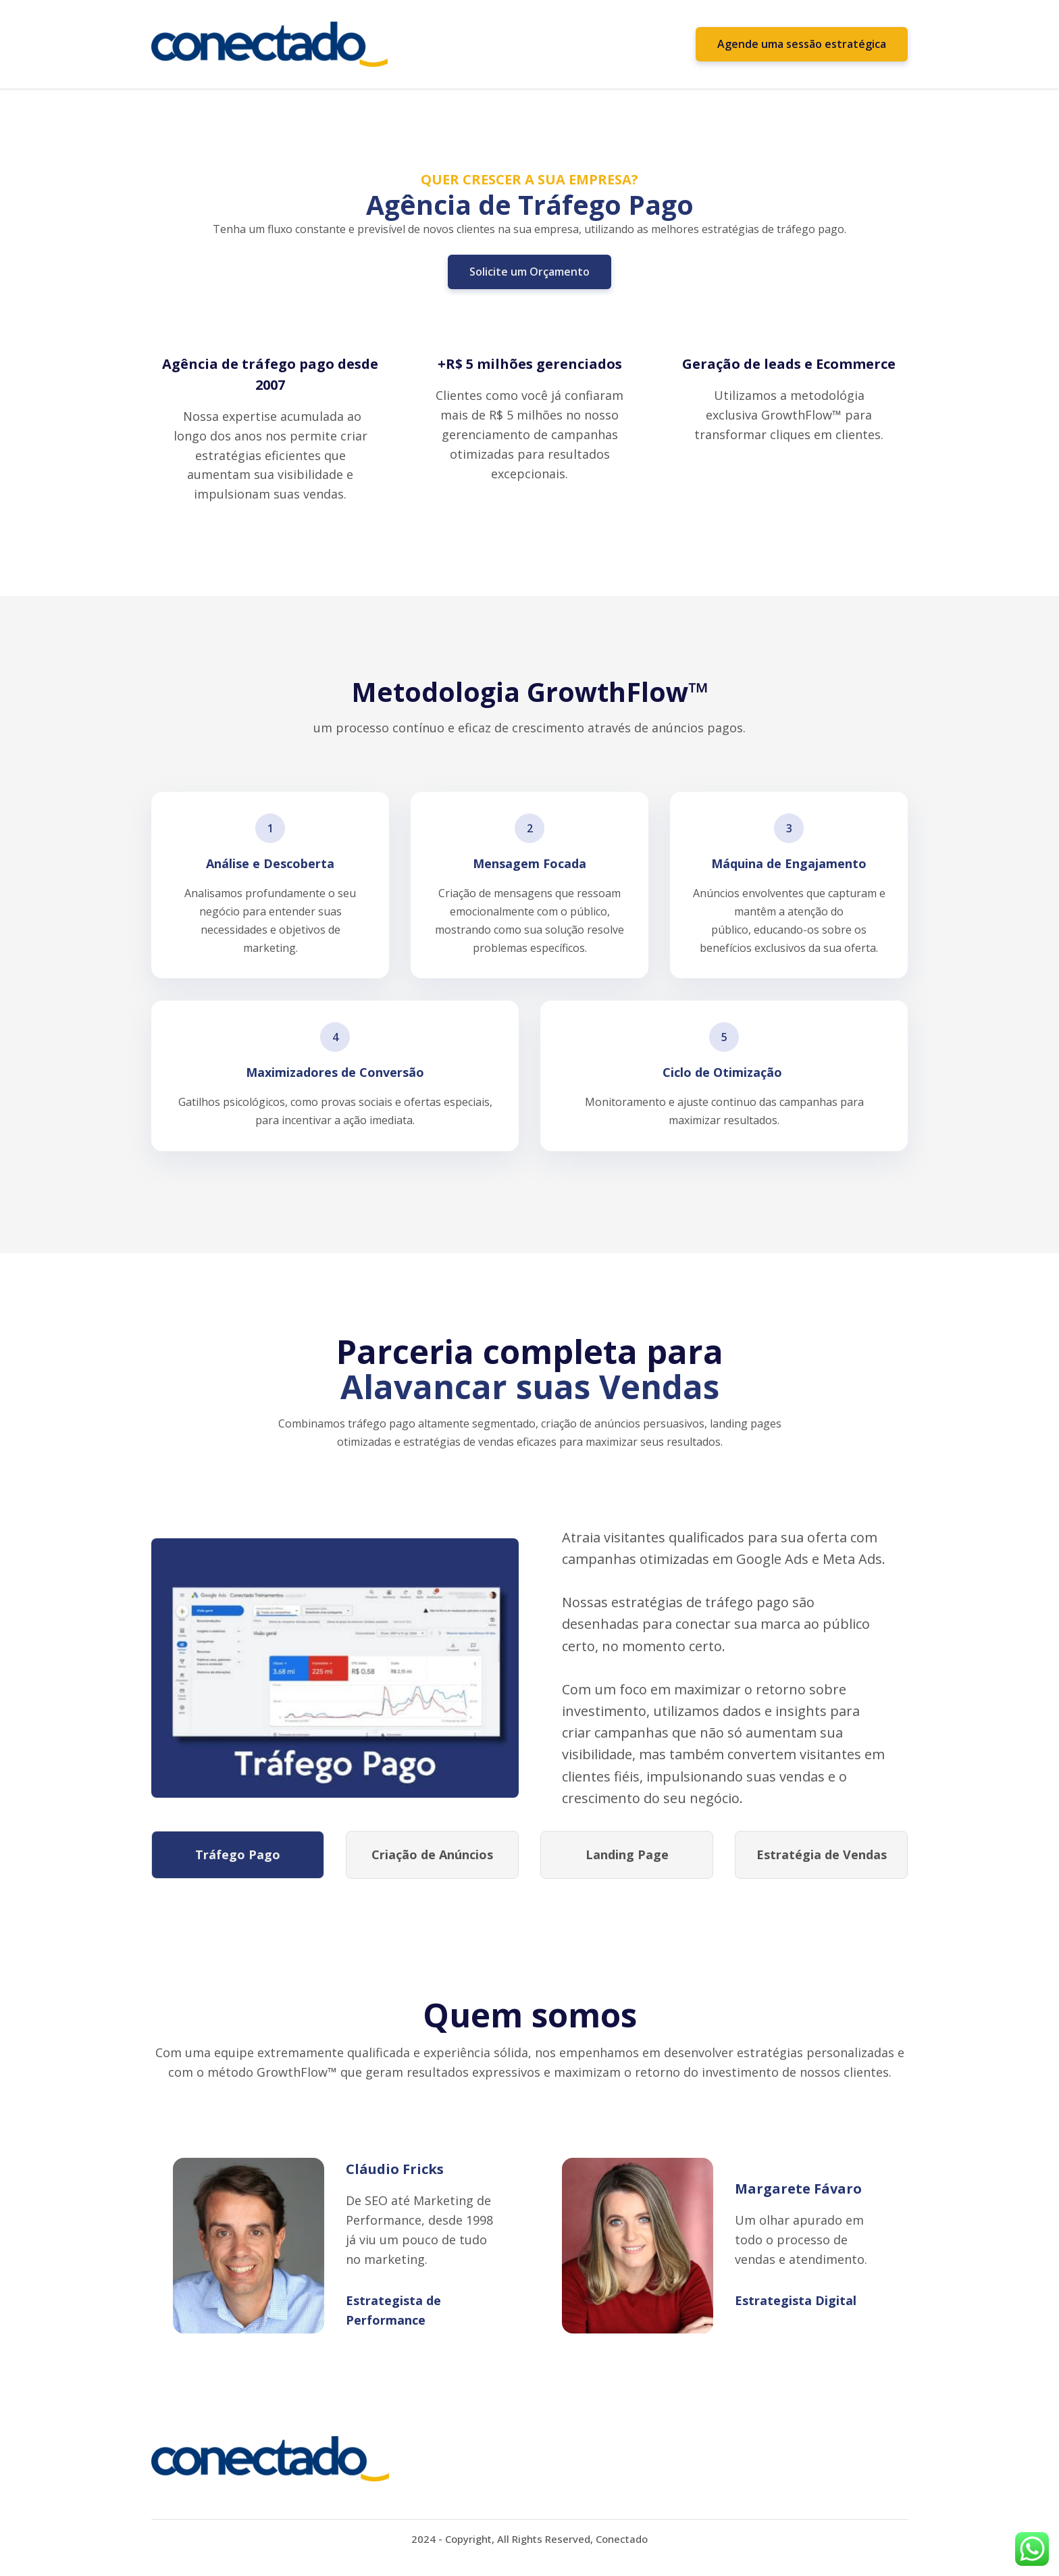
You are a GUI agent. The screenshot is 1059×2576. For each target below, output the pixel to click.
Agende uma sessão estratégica (801, 43)
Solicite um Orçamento (529, 271)
